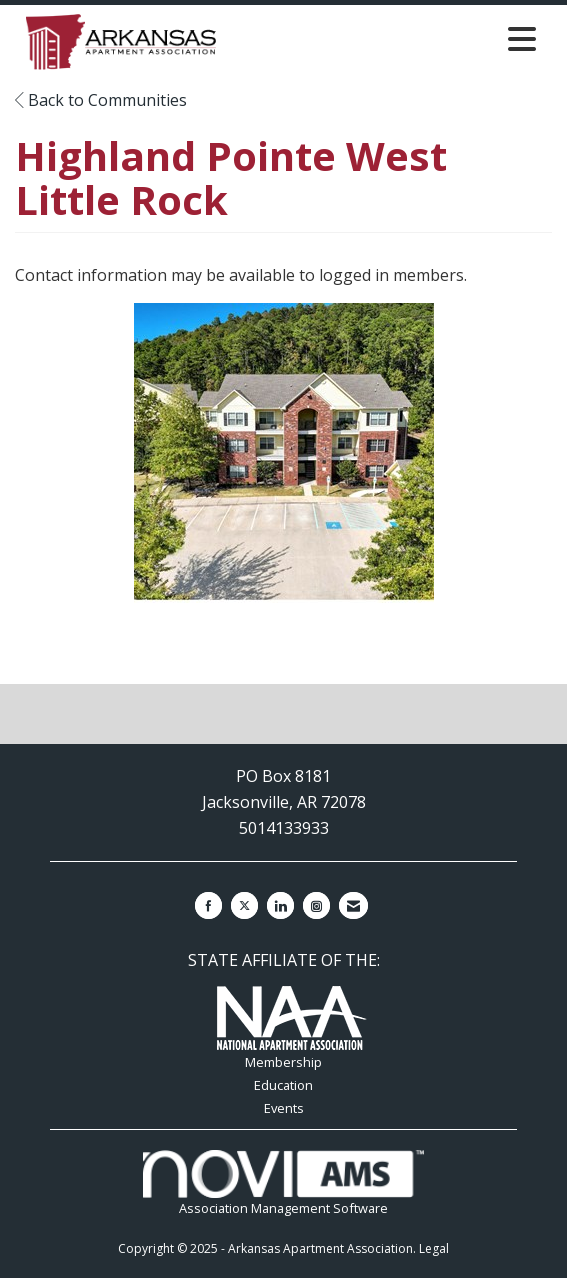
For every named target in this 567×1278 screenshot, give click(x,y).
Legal (434, 1248)
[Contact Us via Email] (353, 905)
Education (283, 1085)
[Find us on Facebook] (208, 905)
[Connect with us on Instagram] (316, 905)
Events (284, 1108)
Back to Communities (101, 100)
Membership (283, 1062)
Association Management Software (283, 1183)
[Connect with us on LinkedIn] (280, 905)
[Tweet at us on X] (244, 905)
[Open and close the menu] (386, 38)
